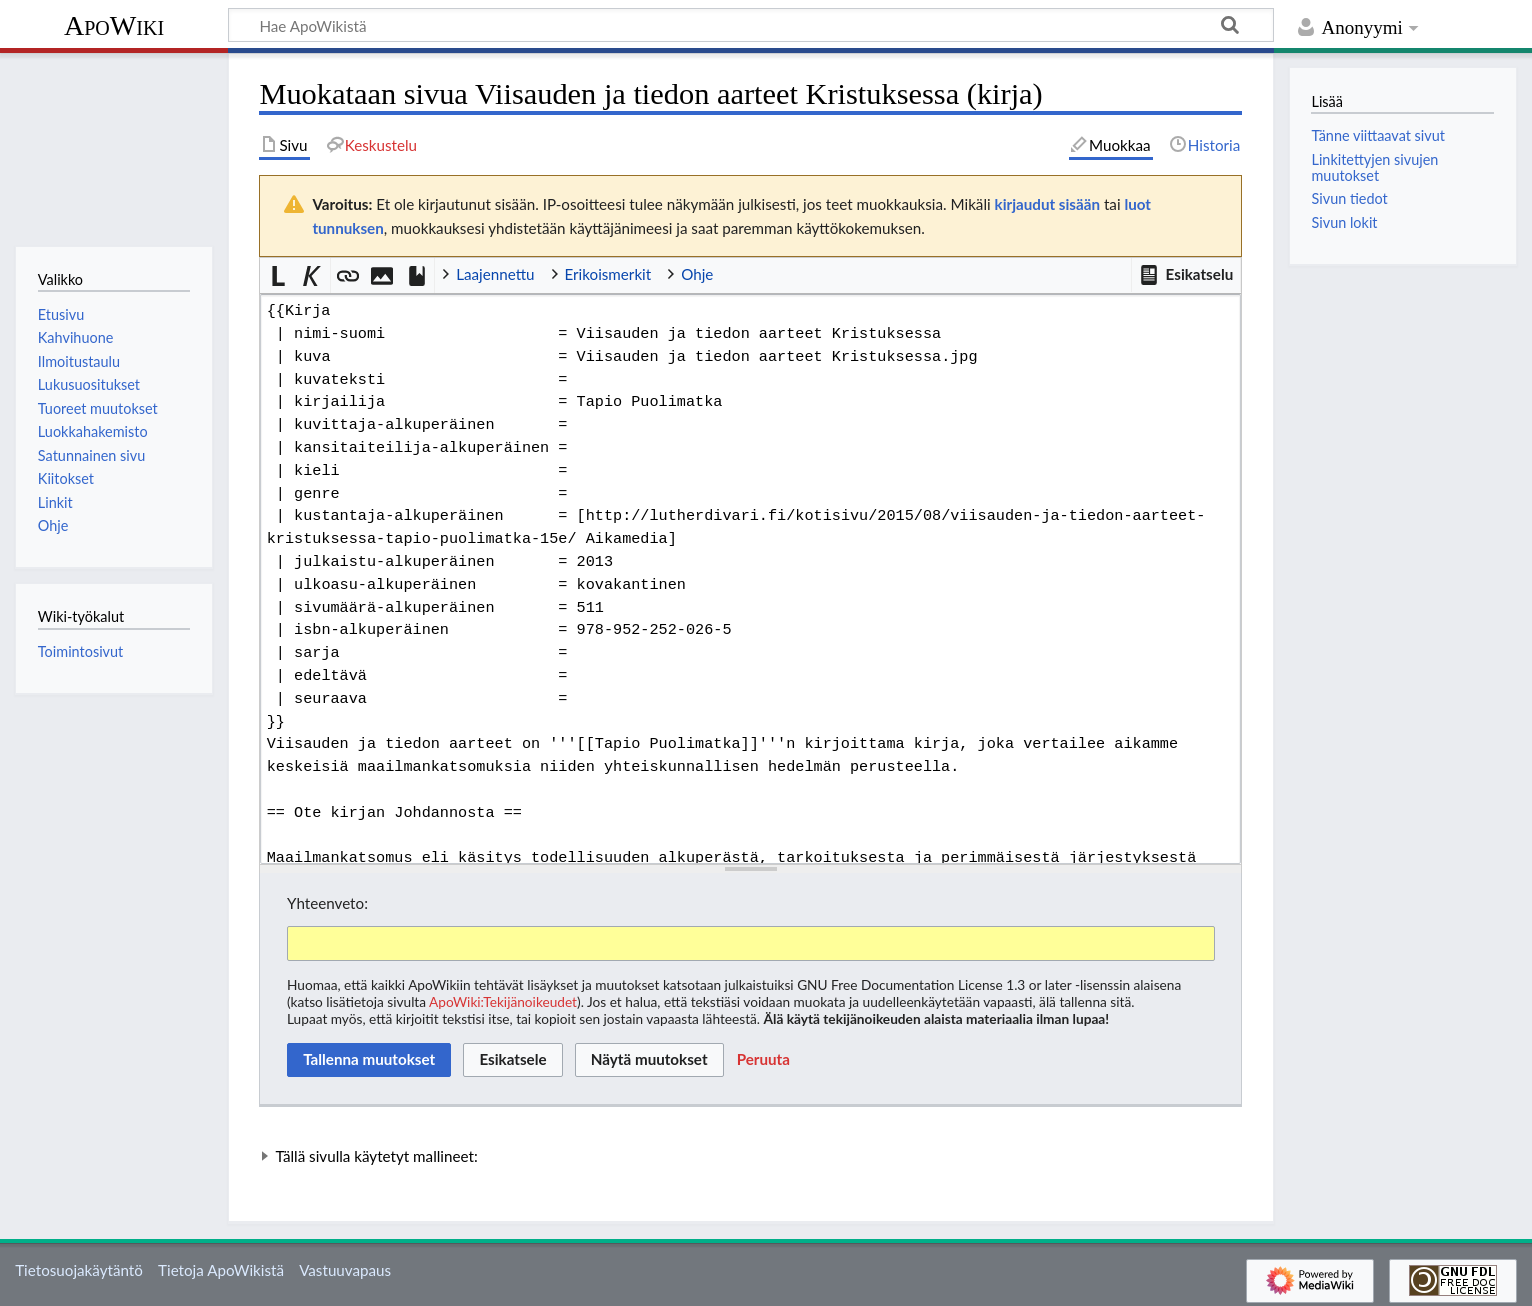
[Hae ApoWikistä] (751, 25)
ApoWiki (114, 25)
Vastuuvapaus (345, 1270)
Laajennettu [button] (495, 274)
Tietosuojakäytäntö (79, 1270)
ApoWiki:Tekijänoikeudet (503, 1001)
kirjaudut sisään (1047, 204)
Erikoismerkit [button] (608, 274)
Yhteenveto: (327, 903)
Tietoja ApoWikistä (221, 1270)
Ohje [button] (697, 274)
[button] (1186, 275)
